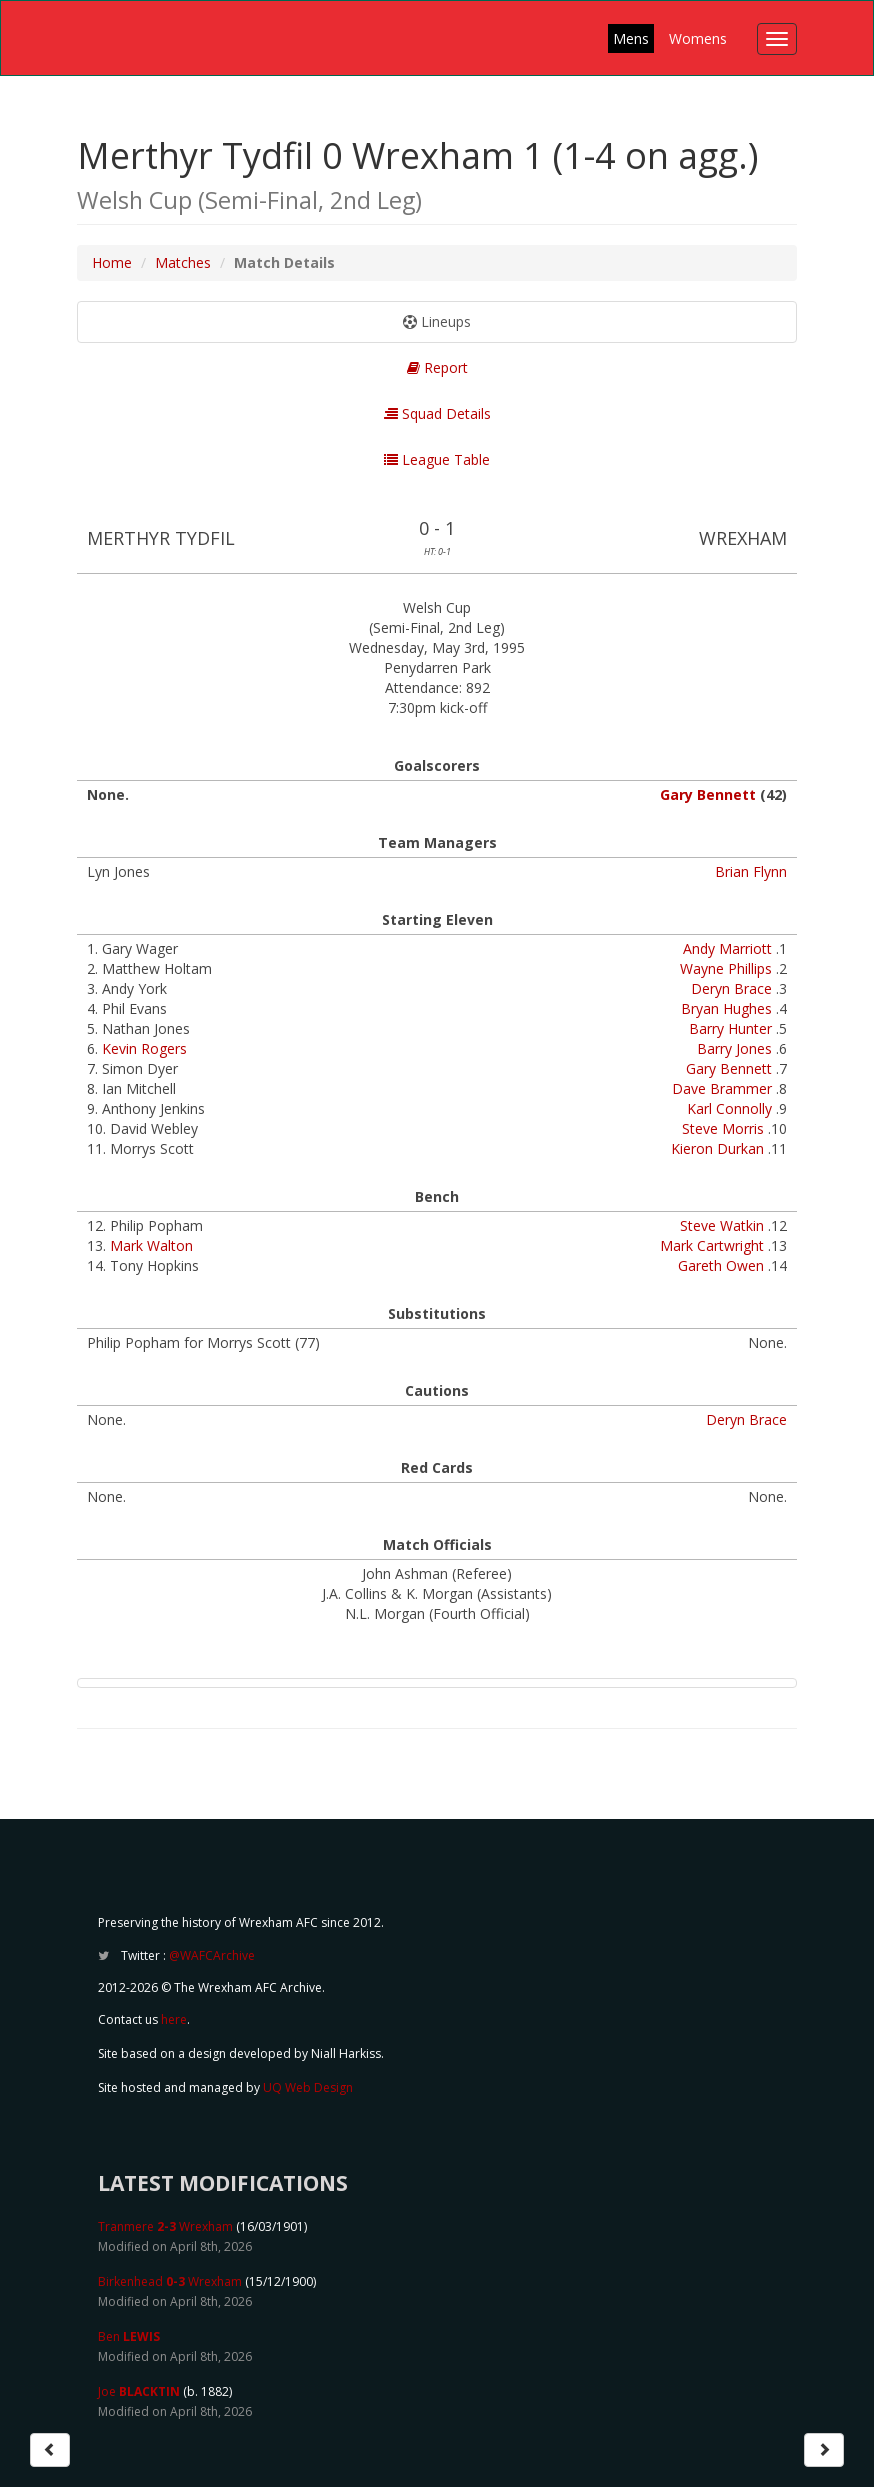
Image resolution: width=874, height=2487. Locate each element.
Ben (129, 2336)
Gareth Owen (721, 1265)
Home (112, 262)
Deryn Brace (731, 988)
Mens (631, 38)
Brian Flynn (751, 871)
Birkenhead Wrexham (170, 2281)
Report (437, 367)
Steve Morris (723, 1128)
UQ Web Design (308, 2087)
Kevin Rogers (144, 1048)
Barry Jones (734, 1048)
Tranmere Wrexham (165, 2226)
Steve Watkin (722, 1225)
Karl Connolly (729, 1108)
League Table (437, 459)
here (174, 2019)
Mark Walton (151, 1245)
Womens (698, 38)
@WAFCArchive (212, 1955)
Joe (139, 2391)
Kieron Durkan (717, 1148)
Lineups (437, 321)
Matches (183, 262)
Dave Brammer (722, 1088)
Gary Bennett (708, 794)
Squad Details (437, 413)
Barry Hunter (730, 1028)
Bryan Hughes (726, 1008)
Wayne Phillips (726, 968)
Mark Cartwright (712, 1245)
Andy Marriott (727, 948)
